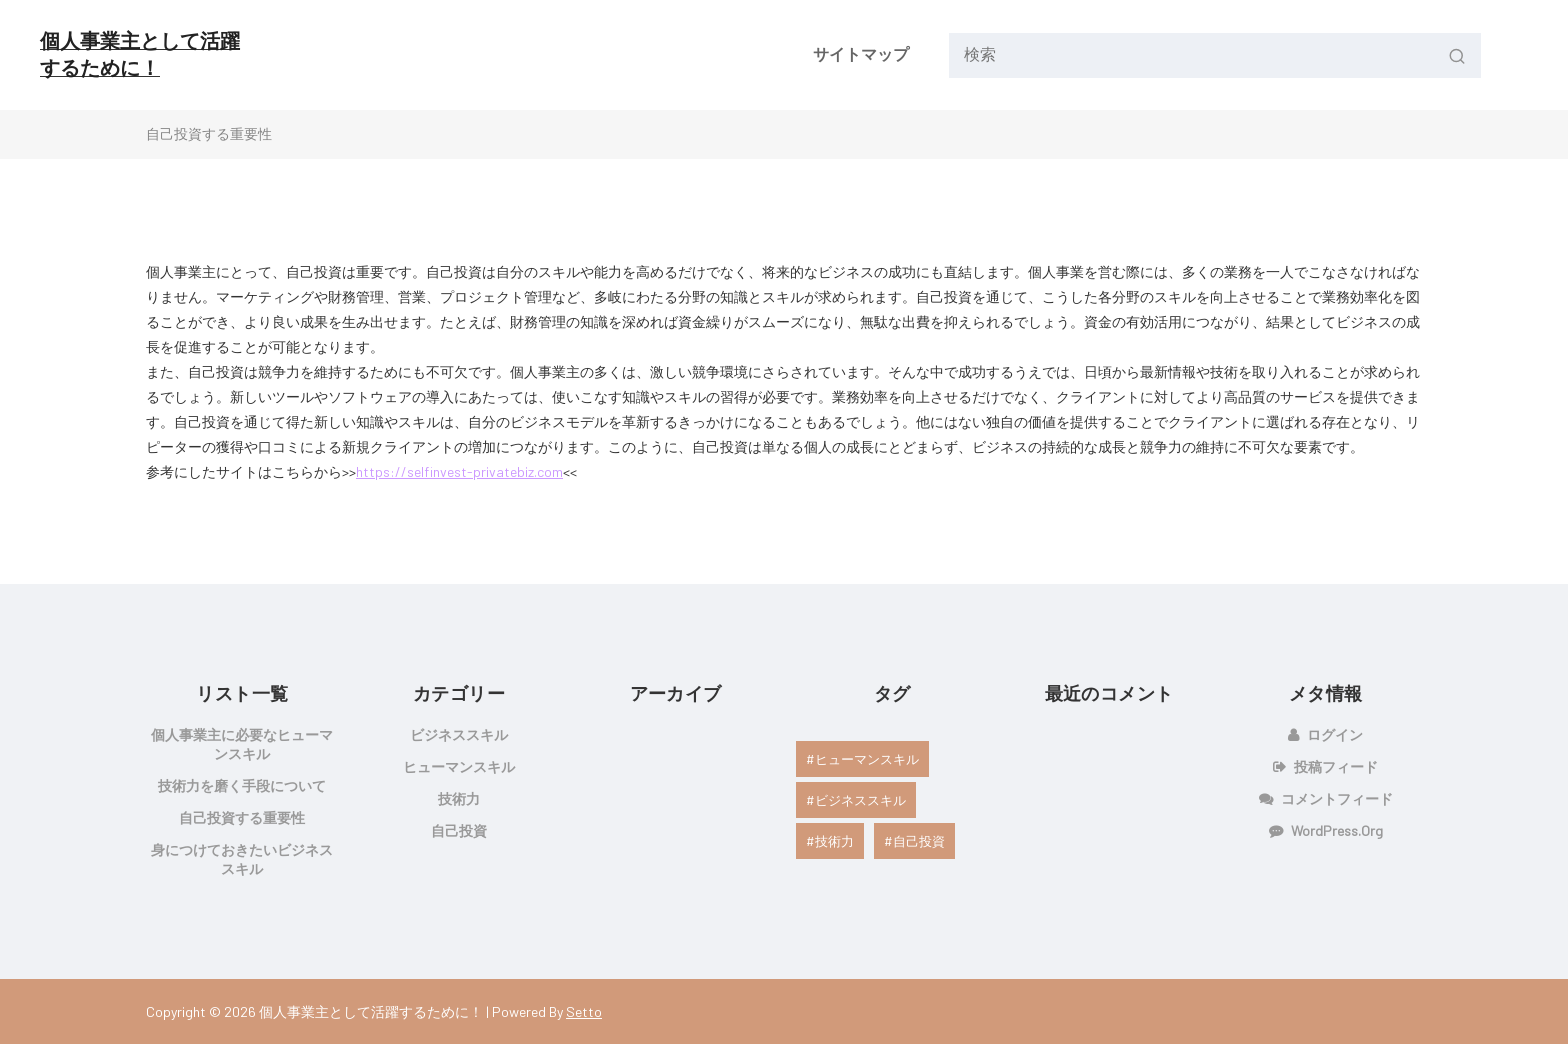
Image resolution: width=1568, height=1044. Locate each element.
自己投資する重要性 (242, 817)
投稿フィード (1336, 766)
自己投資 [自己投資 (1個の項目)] (919, 841)
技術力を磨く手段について (242, 785)
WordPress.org (1337, 830)
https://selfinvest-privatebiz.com (459, 471)
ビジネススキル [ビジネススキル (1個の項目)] (860, 800)
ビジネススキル (459, 734)
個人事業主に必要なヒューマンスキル (242, 744)
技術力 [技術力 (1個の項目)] (834, 841)
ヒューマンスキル (459, 766)
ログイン (1335, 734)
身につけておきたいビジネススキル (242, 859)
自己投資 (459, 830)
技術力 (459, 798)
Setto (584, 1011)
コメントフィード (1337, 798)
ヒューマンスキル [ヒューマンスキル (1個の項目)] (867, 759)
